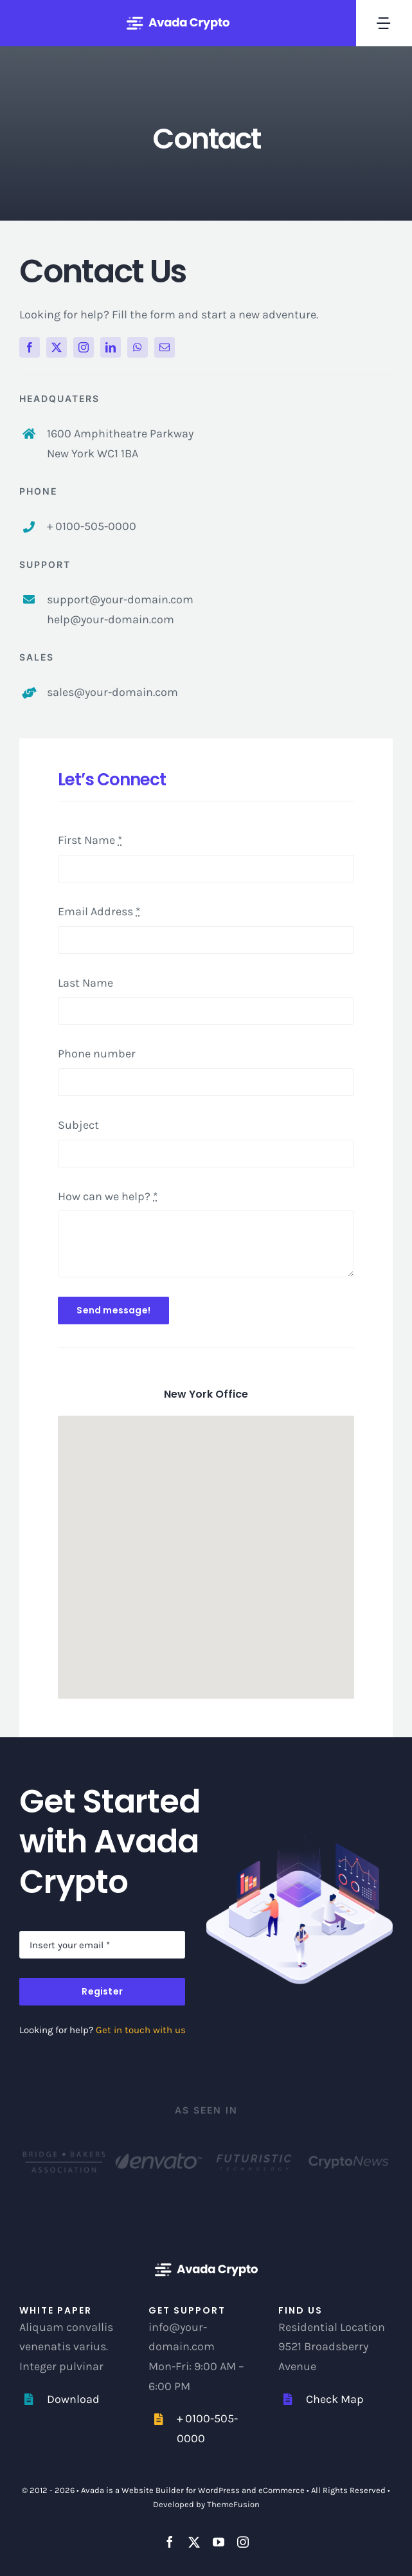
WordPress (219, 2490)
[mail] (164, 347)
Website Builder (152, 2490)
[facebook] (29, 347)
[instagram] (83, 347)
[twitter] (56, 347)
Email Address (99, 911)
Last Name (85, 983)
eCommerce (281, 2490)
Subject (78, 1125)
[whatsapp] (137, 347)
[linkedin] (110, 347)
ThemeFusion (233, 2504)
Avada (92, 2490)
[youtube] (218, 2542)
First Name (90, 840)
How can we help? (107, 1196)
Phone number (97, 1053)
